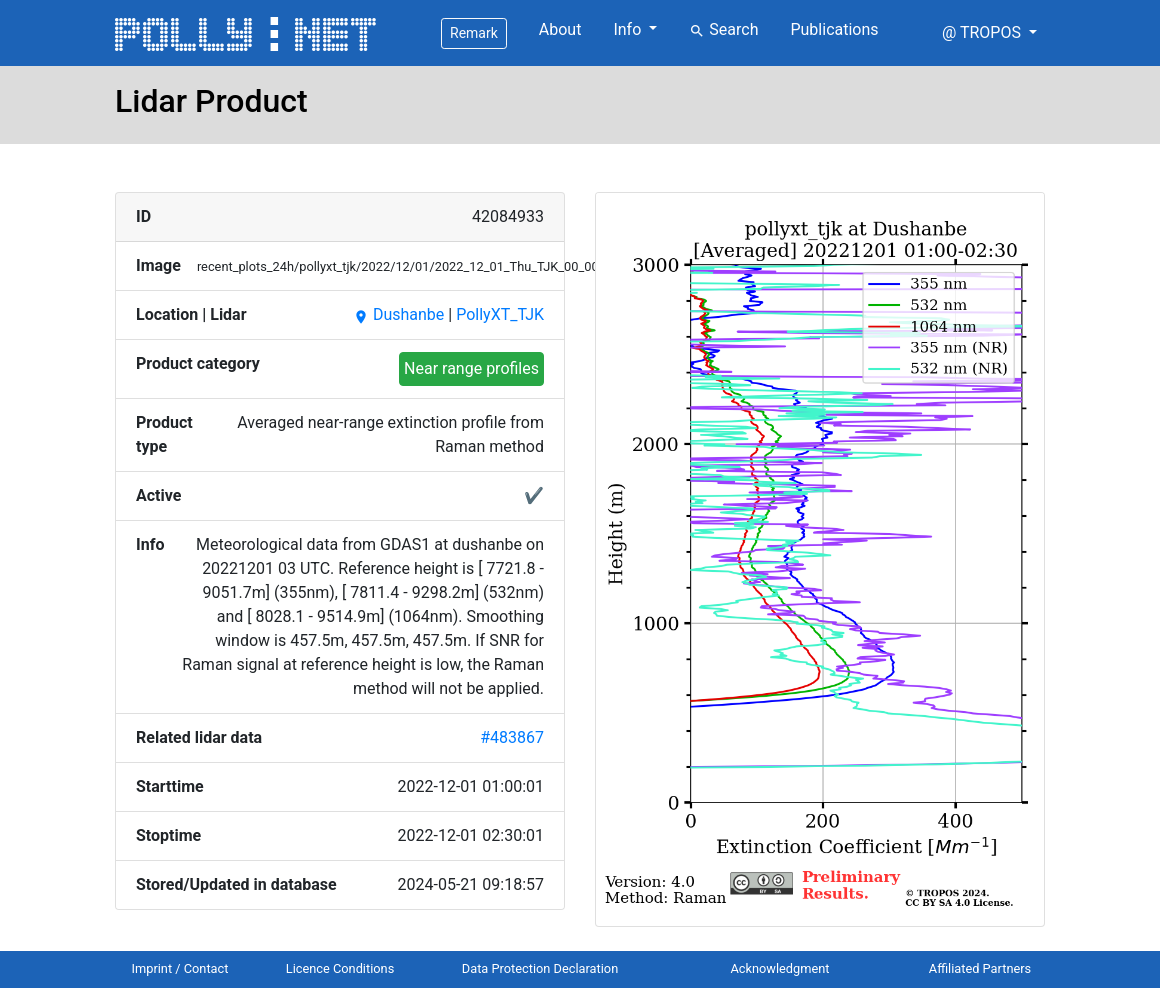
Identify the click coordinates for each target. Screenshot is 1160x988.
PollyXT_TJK (500, 314)
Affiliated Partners (980, 968)
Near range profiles (471, 368)
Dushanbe (398, 314)
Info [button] (629, 29)
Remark (474, 33)
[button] (989, 33)
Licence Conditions (340, 968)
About (560, 29)
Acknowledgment (779, 968)
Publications (834, 29)
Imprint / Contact (180, 968)
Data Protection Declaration (540, 968)
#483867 (512, 737)
